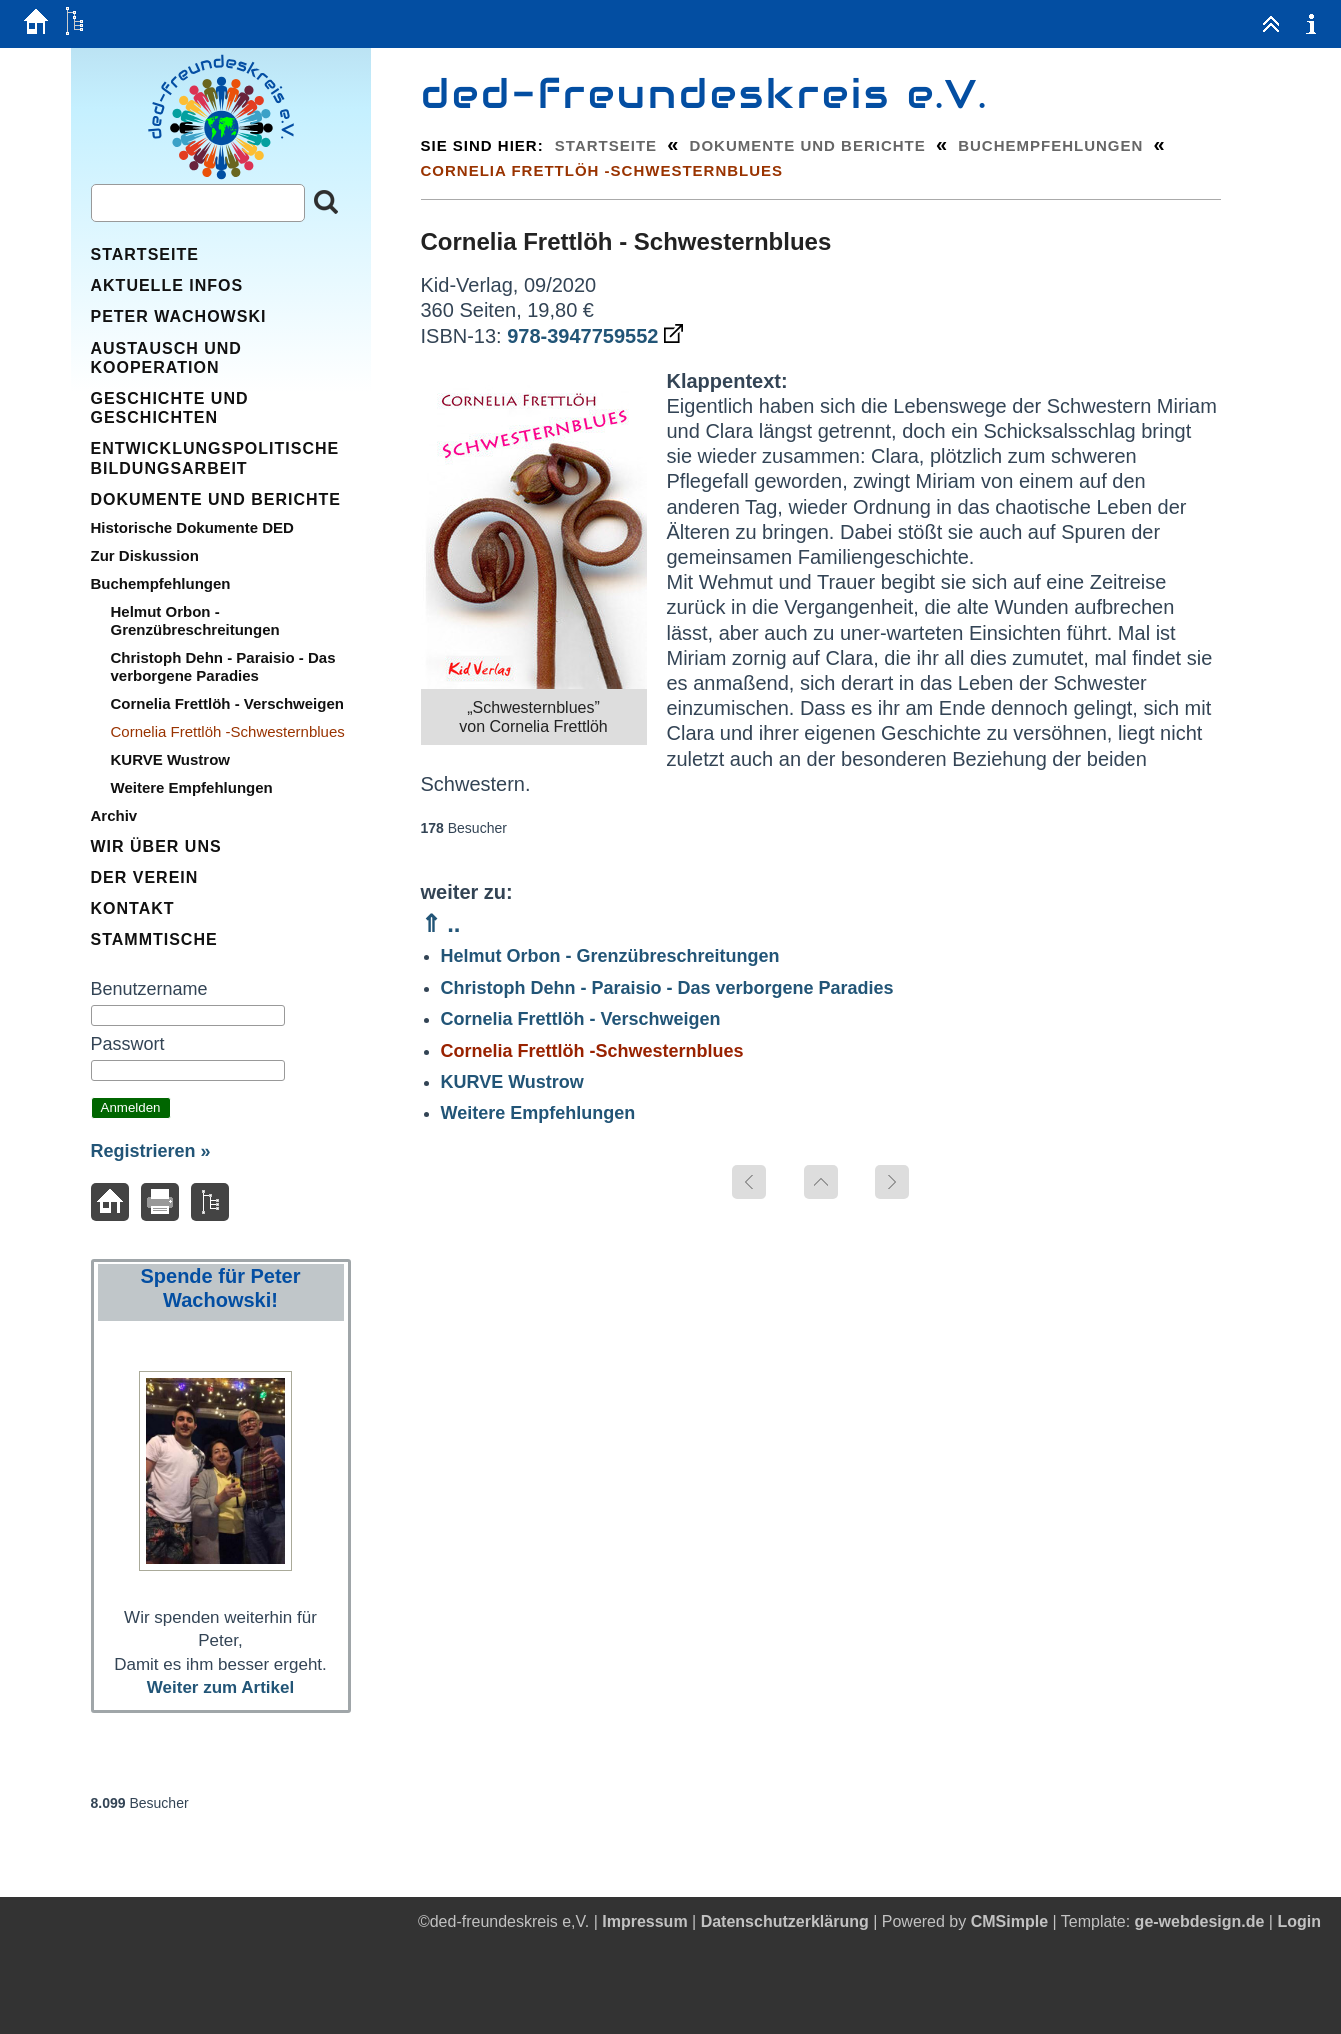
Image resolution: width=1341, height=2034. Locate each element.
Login (1299, 1921)
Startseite (606, 145)
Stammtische (154, 939)
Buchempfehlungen (1050, 145)
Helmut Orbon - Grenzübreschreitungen (610, 956)
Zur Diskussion (145, 555)
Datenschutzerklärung (785, 1921)
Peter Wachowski (179, 316)
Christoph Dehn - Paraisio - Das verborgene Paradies (667, 988)
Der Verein (145, 877)
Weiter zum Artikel (220, 1687)
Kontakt (133, 908)
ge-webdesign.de (1200, 1921)
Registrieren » (151, 1151)
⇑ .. (441, 923)
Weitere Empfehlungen (538, 1113)
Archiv (114, 815)
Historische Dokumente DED (192, 527)
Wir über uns (156, 846)
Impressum (644, 1921)
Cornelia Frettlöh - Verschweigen (581, 1019)
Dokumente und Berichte (808, 145)
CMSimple (1009, 1921)
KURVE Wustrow (512, 1082)
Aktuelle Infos (167, 285)
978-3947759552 (595, 336)
